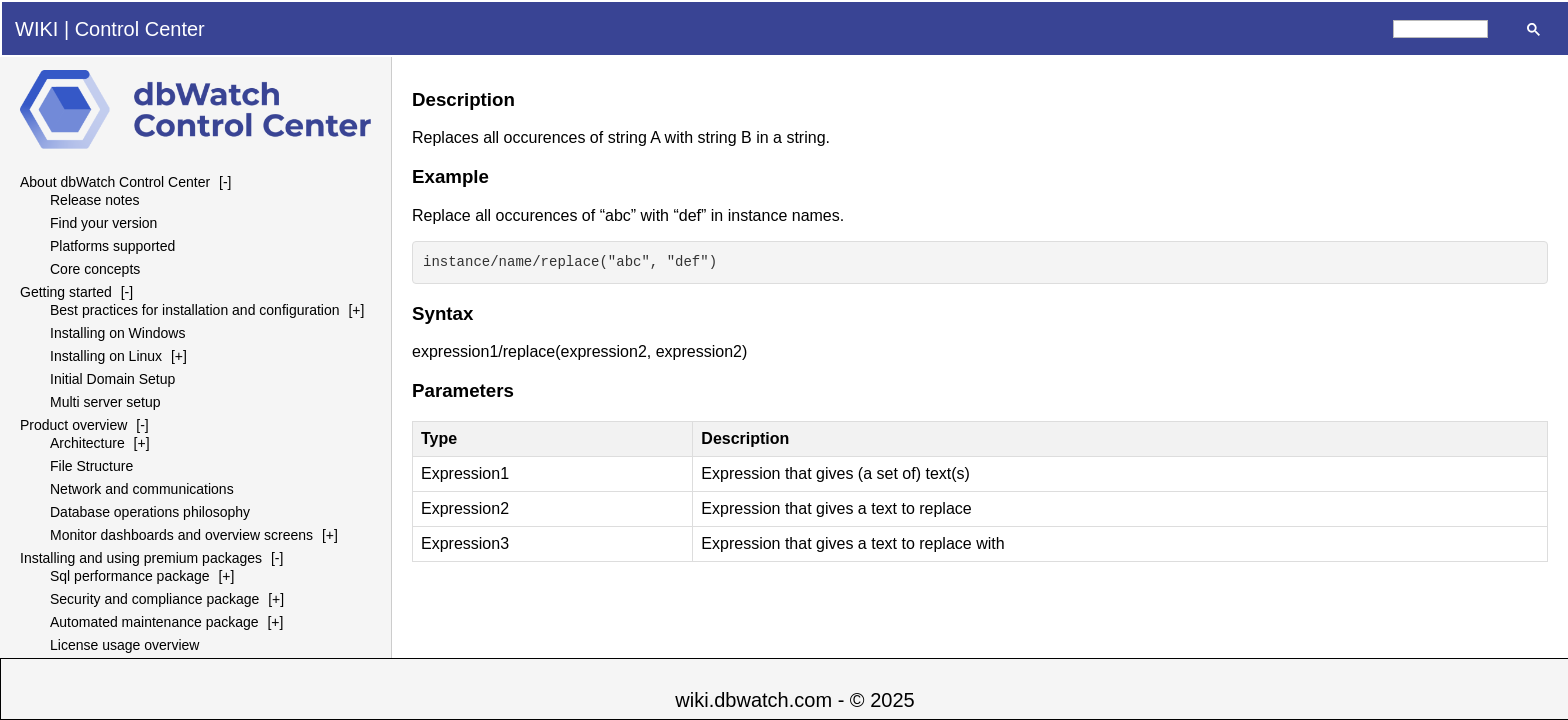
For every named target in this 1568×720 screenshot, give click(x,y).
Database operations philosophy (150, 512)
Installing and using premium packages (141, 558)
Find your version (103, 223)
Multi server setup (105, 402)
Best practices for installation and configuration (195, 310)
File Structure (91, 466)
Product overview (73, 425)
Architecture (87, 443)
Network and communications (142, 489)
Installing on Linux (106, 356)
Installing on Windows (117, 333)
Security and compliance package (154, 599)
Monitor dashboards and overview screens (181, 535)
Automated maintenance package (154, 622)
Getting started (66, 292)
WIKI (36, 29)
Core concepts (95, 269)
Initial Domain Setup (112, 379)
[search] (1440, 29)
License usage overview (124, 645)
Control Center (140, 29)
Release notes (95, 200)
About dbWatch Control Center (115, 182)
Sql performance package (130, 576)
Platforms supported (112, 246)
